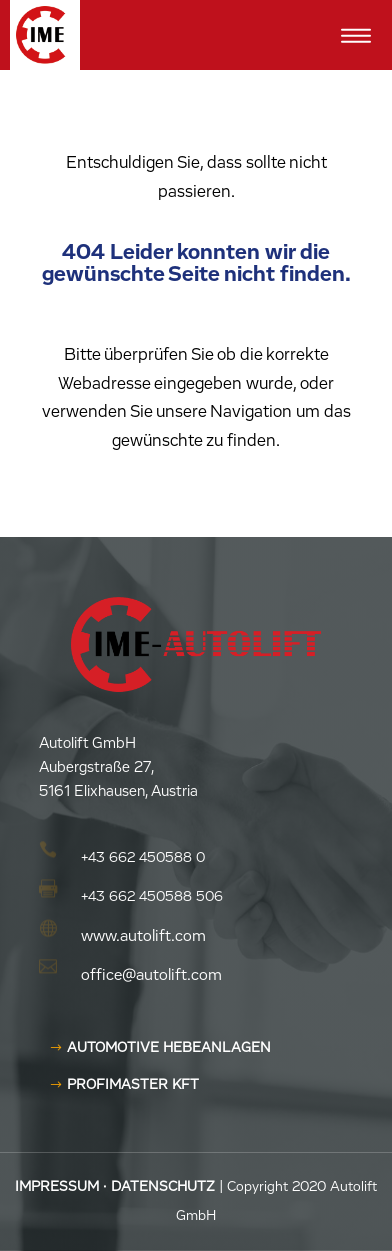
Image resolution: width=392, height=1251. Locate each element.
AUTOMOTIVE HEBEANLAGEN (169, 1048)
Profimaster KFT (133, 1085)
